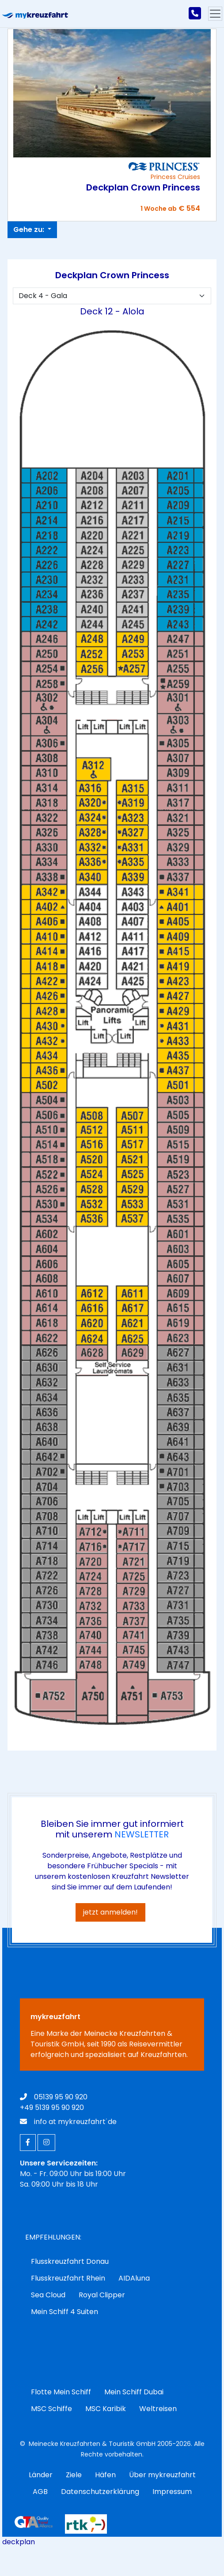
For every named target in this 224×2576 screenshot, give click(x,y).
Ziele (74, 2475)
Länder (41, 2475)
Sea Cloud (48, 2295)
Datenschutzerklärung (100, 2491)
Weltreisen (158, 2409)
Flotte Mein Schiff (61, 2392)
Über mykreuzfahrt (162, 2475)
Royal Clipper (102, 2295)
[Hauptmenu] (215, 14)
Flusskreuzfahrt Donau (70, 2261)
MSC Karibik (105, 2409)
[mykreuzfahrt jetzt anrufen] (195, 13)
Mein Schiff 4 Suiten (64, 2312)
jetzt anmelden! (110, 1912)
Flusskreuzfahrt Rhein (68, 2278)
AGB (40, 2491)
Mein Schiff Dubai (133, 2392)
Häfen (105, 2475)
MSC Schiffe (51, 2409)
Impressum (172, 2491)
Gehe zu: (29, 229)
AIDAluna (134, 2278)
